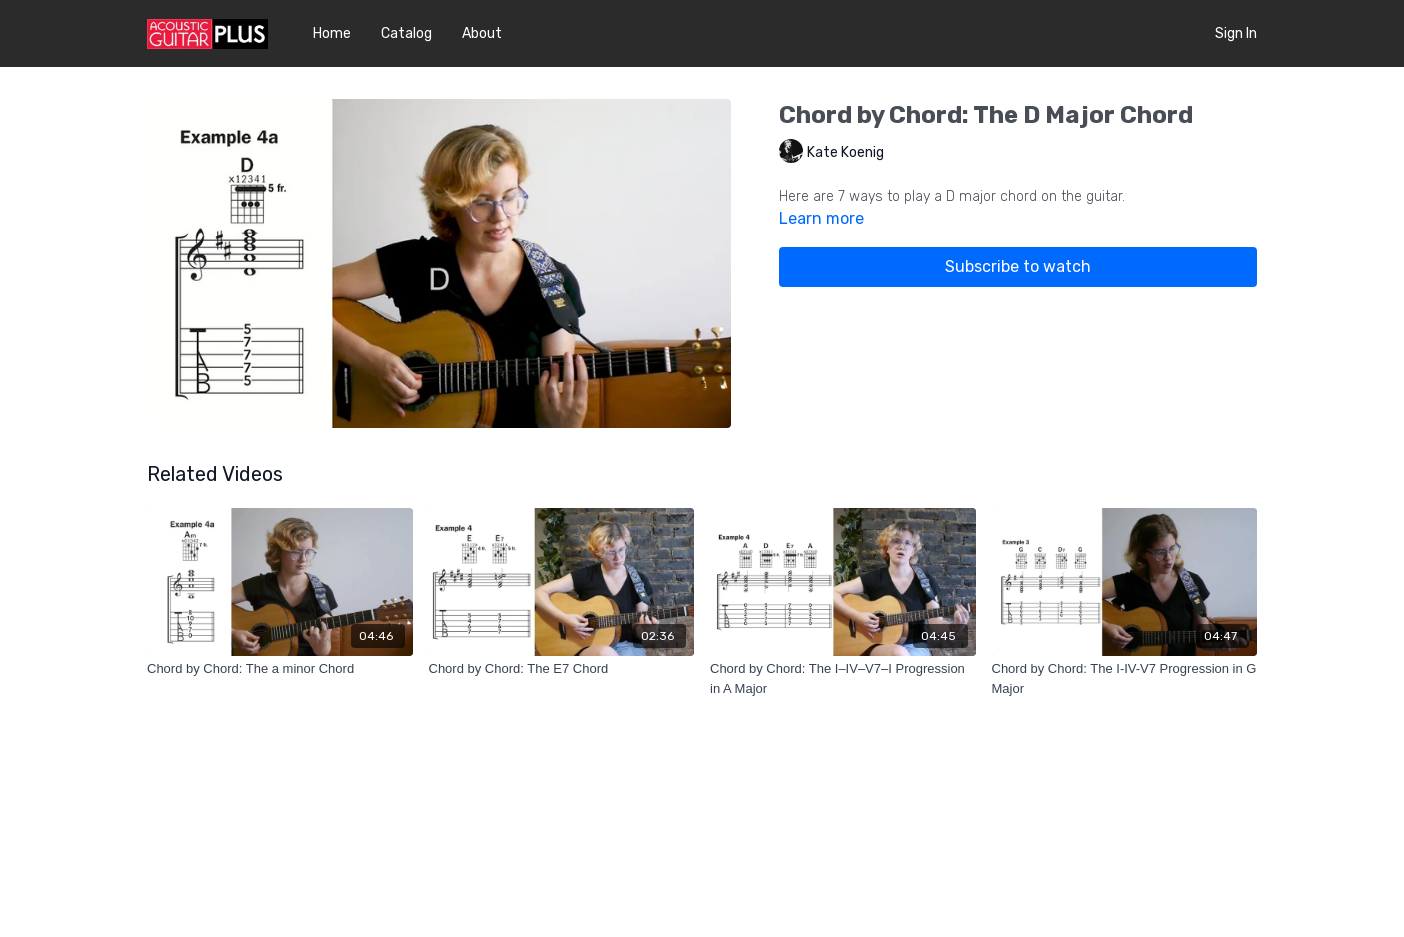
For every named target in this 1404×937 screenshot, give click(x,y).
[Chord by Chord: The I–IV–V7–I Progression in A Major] (843, 678)
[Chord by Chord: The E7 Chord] (562, 669)
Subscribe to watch (1018, 266)
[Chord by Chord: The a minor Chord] (280, 669)
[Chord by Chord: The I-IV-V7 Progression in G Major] (1125, 678)
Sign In (1236, 33)
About (482, 33)
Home (332, 33)
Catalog (406, 33)
